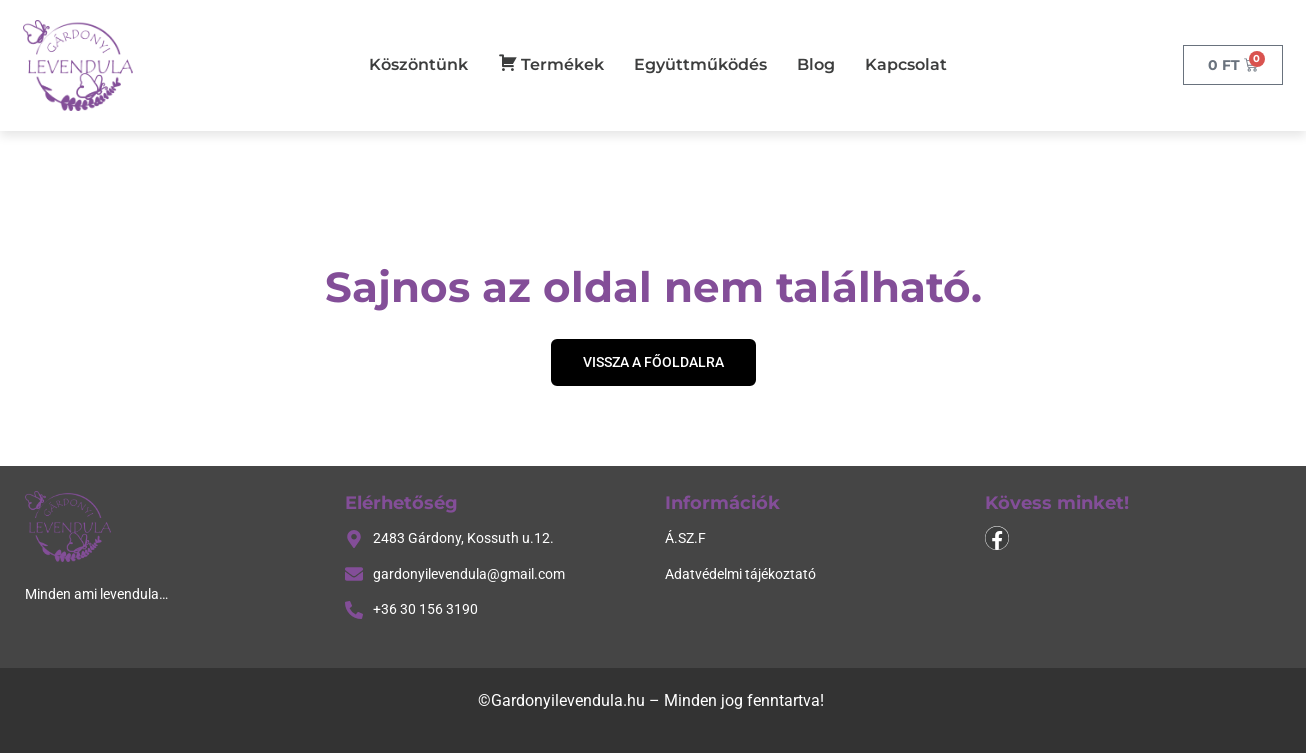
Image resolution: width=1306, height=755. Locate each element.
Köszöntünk (418, 64)
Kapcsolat (906, 64)
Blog (816, 64)
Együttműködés (700, 64)
